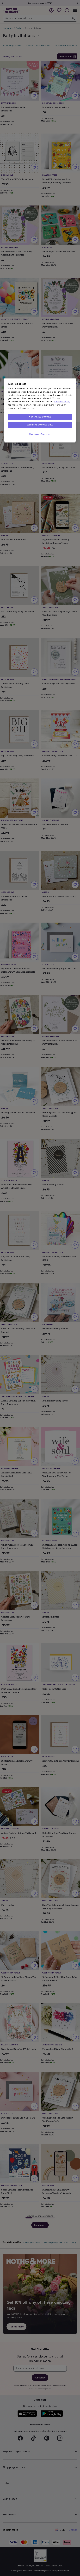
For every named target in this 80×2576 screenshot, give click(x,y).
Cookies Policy (62, 401)
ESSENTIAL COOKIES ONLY (40, 425)
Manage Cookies (39, 434)
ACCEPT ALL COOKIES (40, 417)
